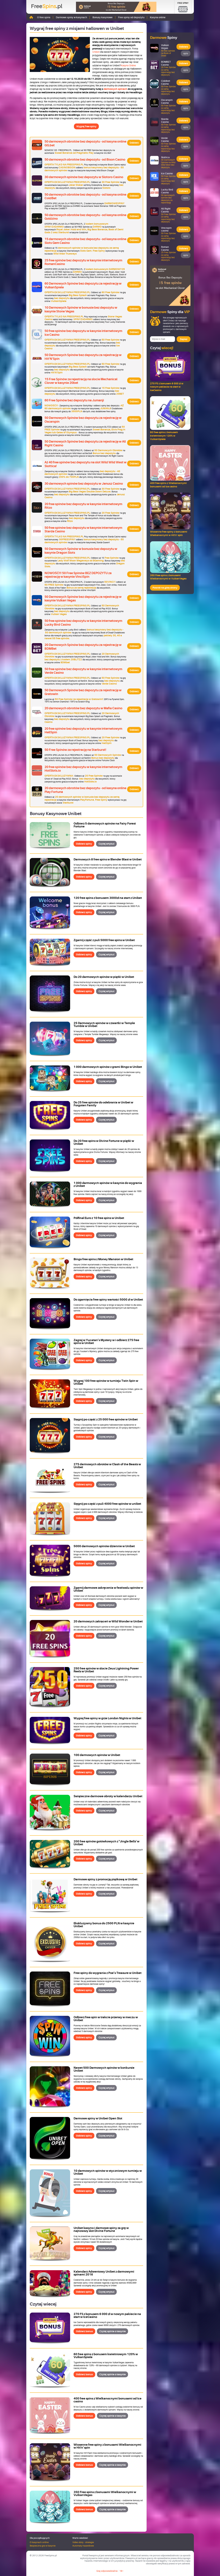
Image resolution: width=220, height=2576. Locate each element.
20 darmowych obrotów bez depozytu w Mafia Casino (83, 708)
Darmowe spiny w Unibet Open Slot (98, 2118)
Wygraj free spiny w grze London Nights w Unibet (107, 1718)
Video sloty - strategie (83, 2542)
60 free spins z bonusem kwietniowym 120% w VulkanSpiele (106, 2356)
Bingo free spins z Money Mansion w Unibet (103, 1259)
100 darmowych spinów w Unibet (97, 1755)
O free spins (43, 17)
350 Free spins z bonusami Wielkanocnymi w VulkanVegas (105, 2493)
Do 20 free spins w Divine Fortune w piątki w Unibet (104, 1142)
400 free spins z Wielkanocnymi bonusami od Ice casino (107, 2400)
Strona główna (31, 17)
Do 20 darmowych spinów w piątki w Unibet (104, 977)
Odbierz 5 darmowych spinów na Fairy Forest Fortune (105, 825)
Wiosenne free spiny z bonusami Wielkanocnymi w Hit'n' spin (107, 2446)
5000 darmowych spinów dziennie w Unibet (104, 1546)
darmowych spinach (116, 89)
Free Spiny (182, 3)
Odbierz (134, 142)
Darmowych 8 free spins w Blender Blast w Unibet (108, 859)
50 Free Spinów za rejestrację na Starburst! (75, 750)
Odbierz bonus (84, 2331)
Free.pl (46, 6)
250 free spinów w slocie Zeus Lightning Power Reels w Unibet (106, 1670)
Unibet (96, 51)
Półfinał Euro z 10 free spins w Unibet (99, 1218)
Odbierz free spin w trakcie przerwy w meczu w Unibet (106, 2019)
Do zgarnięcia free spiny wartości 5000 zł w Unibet (108, 1299)
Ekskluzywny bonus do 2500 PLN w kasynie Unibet (104, 1925)
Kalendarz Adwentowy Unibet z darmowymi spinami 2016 (104, 2273)
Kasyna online (158, 17)
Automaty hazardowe (83, 2545)
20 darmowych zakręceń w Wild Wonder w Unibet (108, 1621)
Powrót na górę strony (164, 587)
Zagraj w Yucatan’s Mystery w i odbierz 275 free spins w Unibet (106, 1341)
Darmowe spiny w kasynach (71, 17)
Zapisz (183, 339)
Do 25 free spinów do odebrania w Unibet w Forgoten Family (103, 1104)
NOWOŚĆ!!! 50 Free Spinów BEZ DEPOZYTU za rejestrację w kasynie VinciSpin (78, 575)
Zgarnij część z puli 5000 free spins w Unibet (104, 940)
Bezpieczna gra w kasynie (43, 2545)
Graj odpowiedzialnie (107, 2571)
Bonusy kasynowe (102, 17)
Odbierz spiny (84, 843)
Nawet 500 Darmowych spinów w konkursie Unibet (104, 2069)
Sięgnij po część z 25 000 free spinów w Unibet (106, 1419)
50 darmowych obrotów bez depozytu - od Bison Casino (85, 159)
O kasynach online (39, 2542)
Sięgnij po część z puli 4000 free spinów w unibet (107, 1503)
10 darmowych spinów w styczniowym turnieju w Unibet (108, 2172)
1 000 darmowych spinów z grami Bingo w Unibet (108, 1067)
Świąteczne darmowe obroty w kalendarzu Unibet (108, 1796)
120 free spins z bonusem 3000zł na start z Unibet (108, 898)
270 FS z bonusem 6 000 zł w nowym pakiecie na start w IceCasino (107, 2315)
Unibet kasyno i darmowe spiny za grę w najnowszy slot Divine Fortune (101, 2229)
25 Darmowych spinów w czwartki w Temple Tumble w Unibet (104, 1024)
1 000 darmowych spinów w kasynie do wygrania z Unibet (108, 1184)
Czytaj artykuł (106, 843)
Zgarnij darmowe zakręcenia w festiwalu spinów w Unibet (108, 1589)
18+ (121, 2571)
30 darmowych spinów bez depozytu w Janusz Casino (84, 483)
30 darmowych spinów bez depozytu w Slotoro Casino (84, 177)
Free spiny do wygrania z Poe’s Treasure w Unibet (107, 1973)
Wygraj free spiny (86, 126)
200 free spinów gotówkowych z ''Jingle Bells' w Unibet (106, 1843)
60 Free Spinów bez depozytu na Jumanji (74, 400)
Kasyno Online (128, 65)
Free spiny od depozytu (131, 17)
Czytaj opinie (112, 2331)
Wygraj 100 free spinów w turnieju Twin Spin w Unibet (106, 1382)
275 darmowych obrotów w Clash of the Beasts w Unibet (107, 1466)
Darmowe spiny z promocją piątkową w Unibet (105, 1879)
